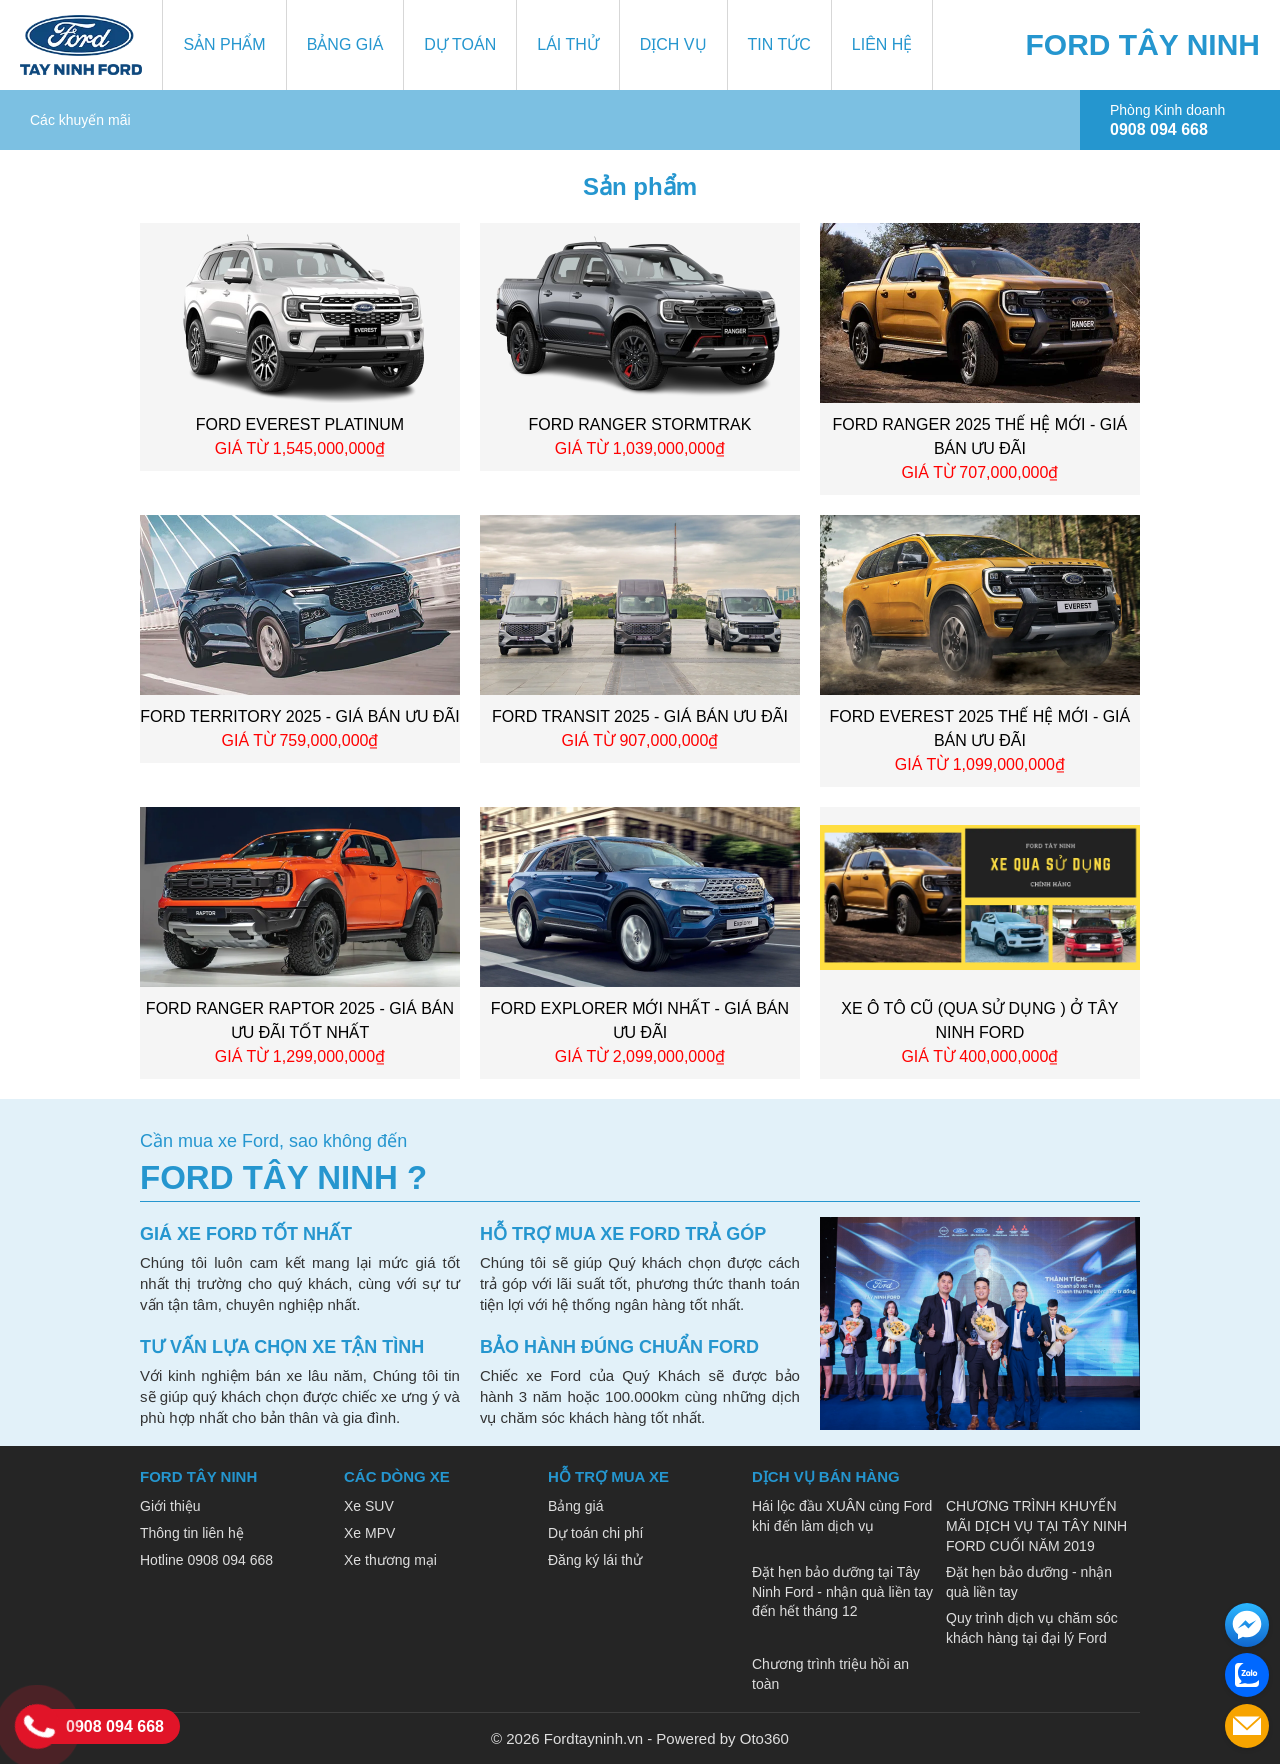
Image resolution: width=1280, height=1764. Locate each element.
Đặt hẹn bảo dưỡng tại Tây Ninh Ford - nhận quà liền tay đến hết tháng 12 (842, 1591)
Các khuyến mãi (80, 120)
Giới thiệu (170, 1506)
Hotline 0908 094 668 (206, 1560)
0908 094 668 (115, 1726)
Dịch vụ (673, 44)
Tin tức (779, 44)
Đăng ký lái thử (595, 1560)
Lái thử (568, 44)
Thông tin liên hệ (192, 1533)
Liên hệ (882, 44)
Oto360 (764, 1738)
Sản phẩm (224, 44)
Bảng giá (345, 44)
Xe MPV (369, 1533)
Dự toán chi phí (595, 1533)
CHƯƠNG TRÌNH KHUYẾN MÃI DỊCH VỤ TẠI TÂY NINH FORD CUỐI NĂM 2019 (1036, 1525)
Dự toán (460, 44)
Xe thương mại (390, 1560)
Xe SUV (369, 1506)
